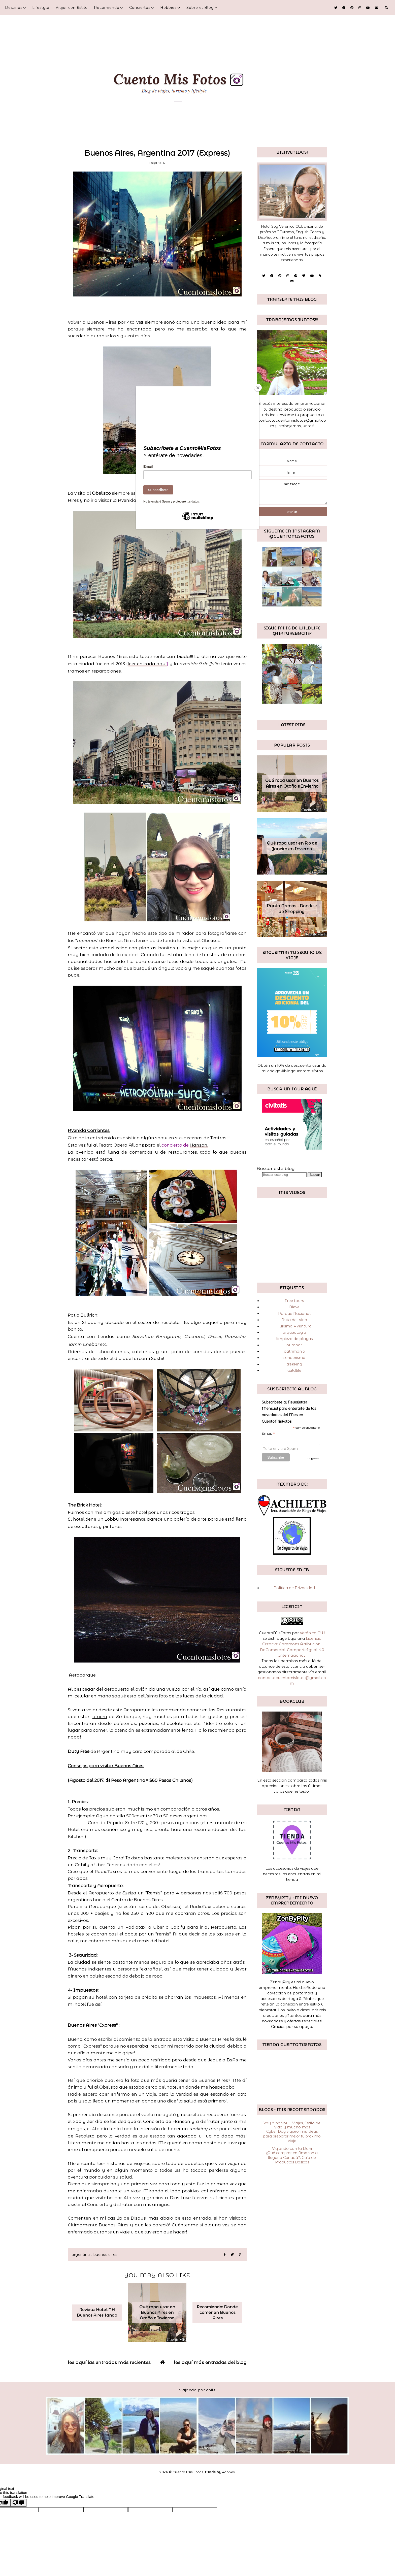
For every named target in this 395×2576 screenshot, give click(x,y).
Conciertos (139, 7)
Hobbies (168, 7)
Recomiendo (106, 7)
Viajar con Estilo (72, 7)
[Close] (258, 387)
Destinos (13, 7)
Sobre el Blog (200, 7)
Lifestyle (40, 7)
